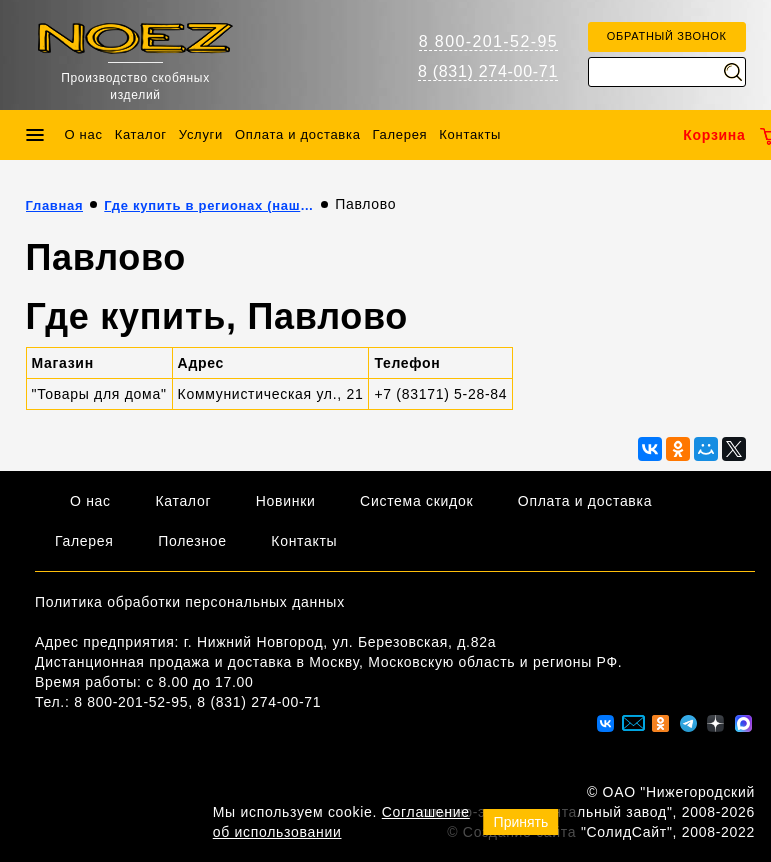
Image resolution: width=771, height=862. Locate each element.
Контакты (470, 134)
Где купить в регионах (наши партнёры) (209, 205)
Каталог (141, 134)
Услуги (201, 134)
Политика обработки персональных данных (190, 602)
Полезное (192, 541)
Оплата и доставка (298, 134)
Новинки (286, 501)
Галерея (400, 134)
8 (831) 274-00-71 (488, 71)
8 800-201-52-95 (488, 41)
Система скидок (416, 501)
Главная (55, 205)
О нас (84, 134)
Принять (521, 822)
